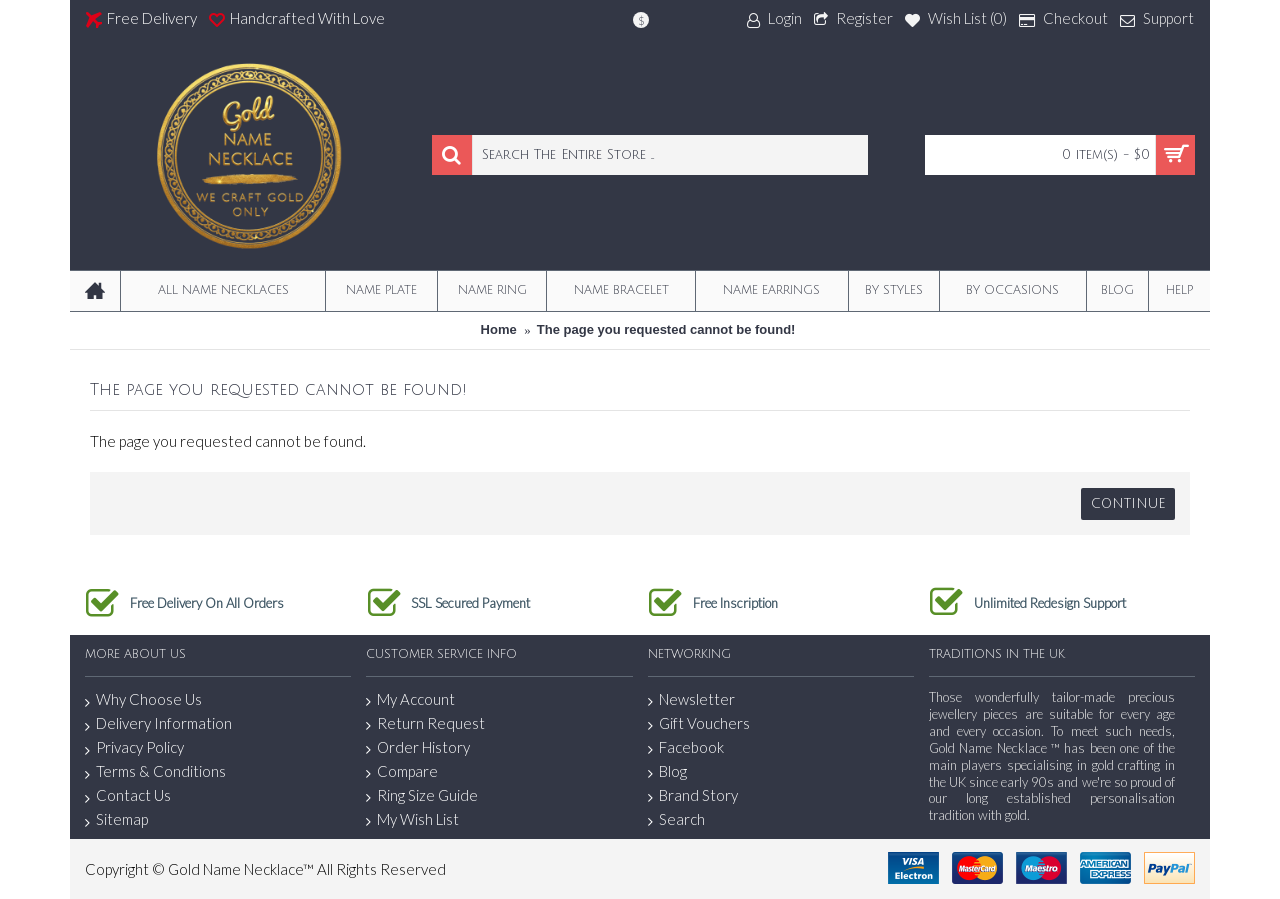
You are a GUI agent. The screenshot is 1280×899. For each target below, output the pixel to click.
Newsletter (691, 699)
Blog (667, 771)
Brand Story (693, 795)
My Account (410, 699)
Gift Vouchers (699, 723)
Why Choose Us (143, 700)
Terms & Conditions (155, 772)
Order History (418, 747)
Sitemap (116, 820)
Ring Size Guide (422, 795)
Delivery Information (158, 724)
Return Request (425, 723)
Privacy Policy (134, 748)
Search (676, 819)
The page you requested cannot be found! (666, 329)
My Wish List (412, 819)
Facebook (686, 747)
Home (499, 329)
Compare (402, 771)
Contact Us (128, 796)
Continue (1128, 504)
